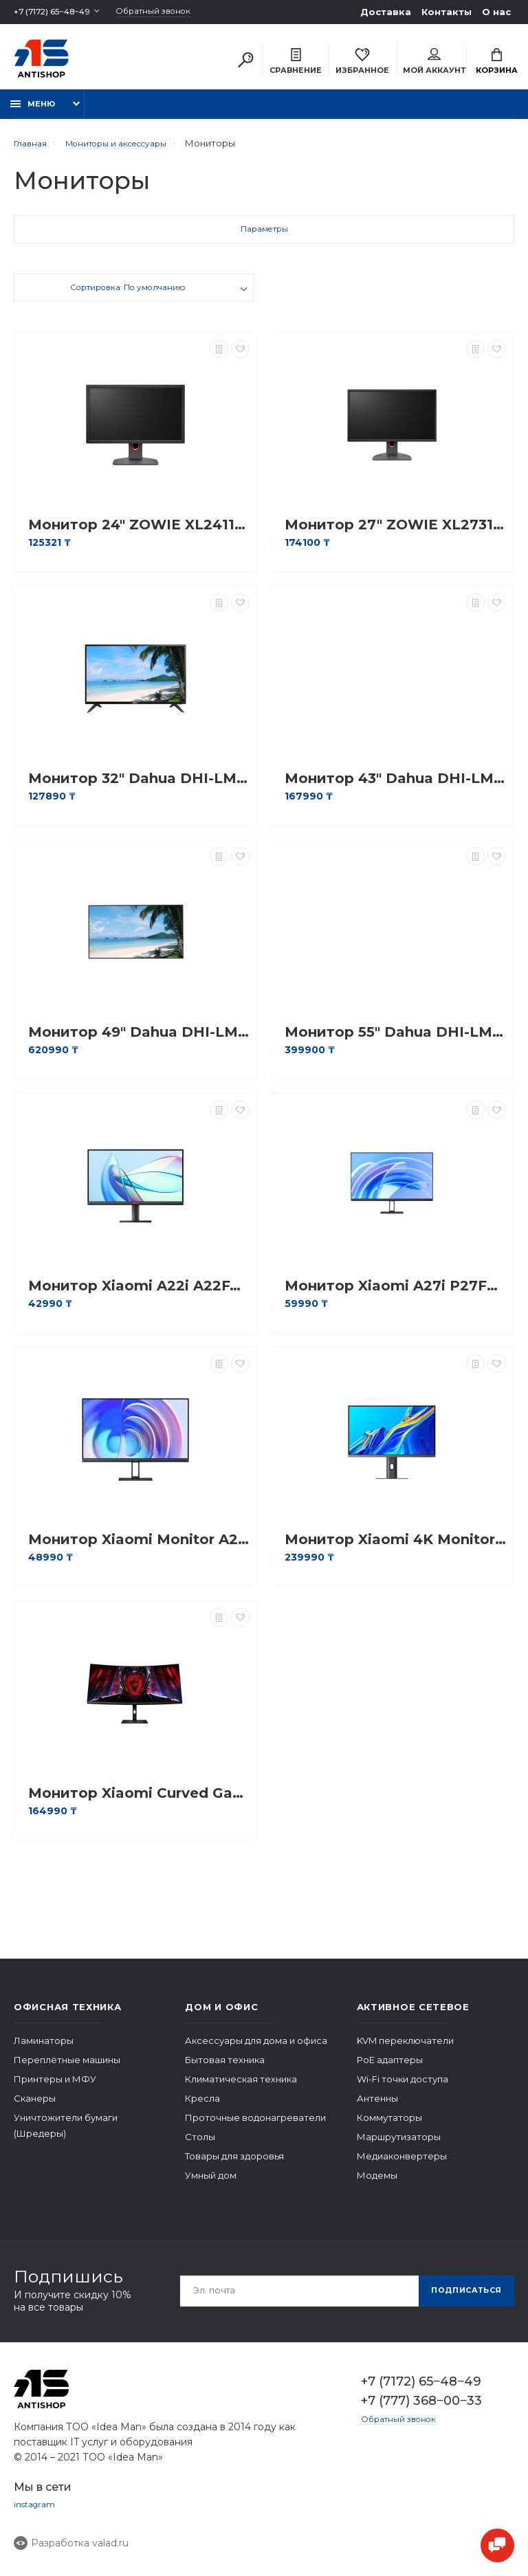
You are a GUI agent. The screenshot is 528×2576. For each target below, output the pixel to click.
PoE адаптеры (390, 2067)
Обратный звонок (171, 12)
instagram (36, 2512)
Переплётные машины (67, 2067)
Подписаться (461, 2298)
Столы (200, 2144)
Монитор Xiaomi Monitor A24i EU (139, 1547)
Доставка (385, 11)
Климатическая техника (241, 2086)
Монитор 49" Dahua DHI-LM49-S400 (139, 1040)
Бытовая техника (225, 2067)
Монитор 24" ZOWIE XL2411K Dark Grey (139, 532)
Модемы (377, 2182)
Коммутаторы (389, 2125)
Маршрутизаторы (399, 2144)
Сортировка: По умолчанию (128, 296)
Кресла (202, 2105)
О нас (496, 11)
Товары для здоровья (234, 2163)
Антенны (377, 2105)
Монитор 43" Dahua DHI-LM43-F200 (395, 786)
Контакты (446, 11)
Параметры (264, 238)
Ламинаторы (44, 2048)
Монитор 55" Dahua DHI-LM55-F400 (395, 1040)
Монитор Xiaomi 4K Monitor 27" (395, 1547)
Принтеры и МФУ (55, 2086)
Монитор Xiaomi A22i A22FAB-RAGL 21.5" (139, 1293)
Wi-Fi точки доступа (402, 2086)
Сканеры (35, 2105)
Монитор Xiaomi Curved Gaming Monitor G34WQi (139, 1801)
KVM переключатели (405, 2048)
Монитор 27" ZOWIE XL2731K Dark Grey (395, 532)
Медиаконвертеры (402, 2163)
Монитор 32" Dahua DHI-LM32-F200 (139, 786)
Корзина (497, 62)
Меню (32, 111)
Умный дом (210, 2182)
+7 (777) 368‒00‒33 (421, 2408)
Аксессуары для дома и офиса (256, 2048)
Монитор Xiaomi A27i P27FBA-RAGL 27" (395, 1293)
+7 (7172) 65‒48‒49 (57, 11)
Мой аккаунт (434, 62)
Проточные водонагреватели (255, 2125)
